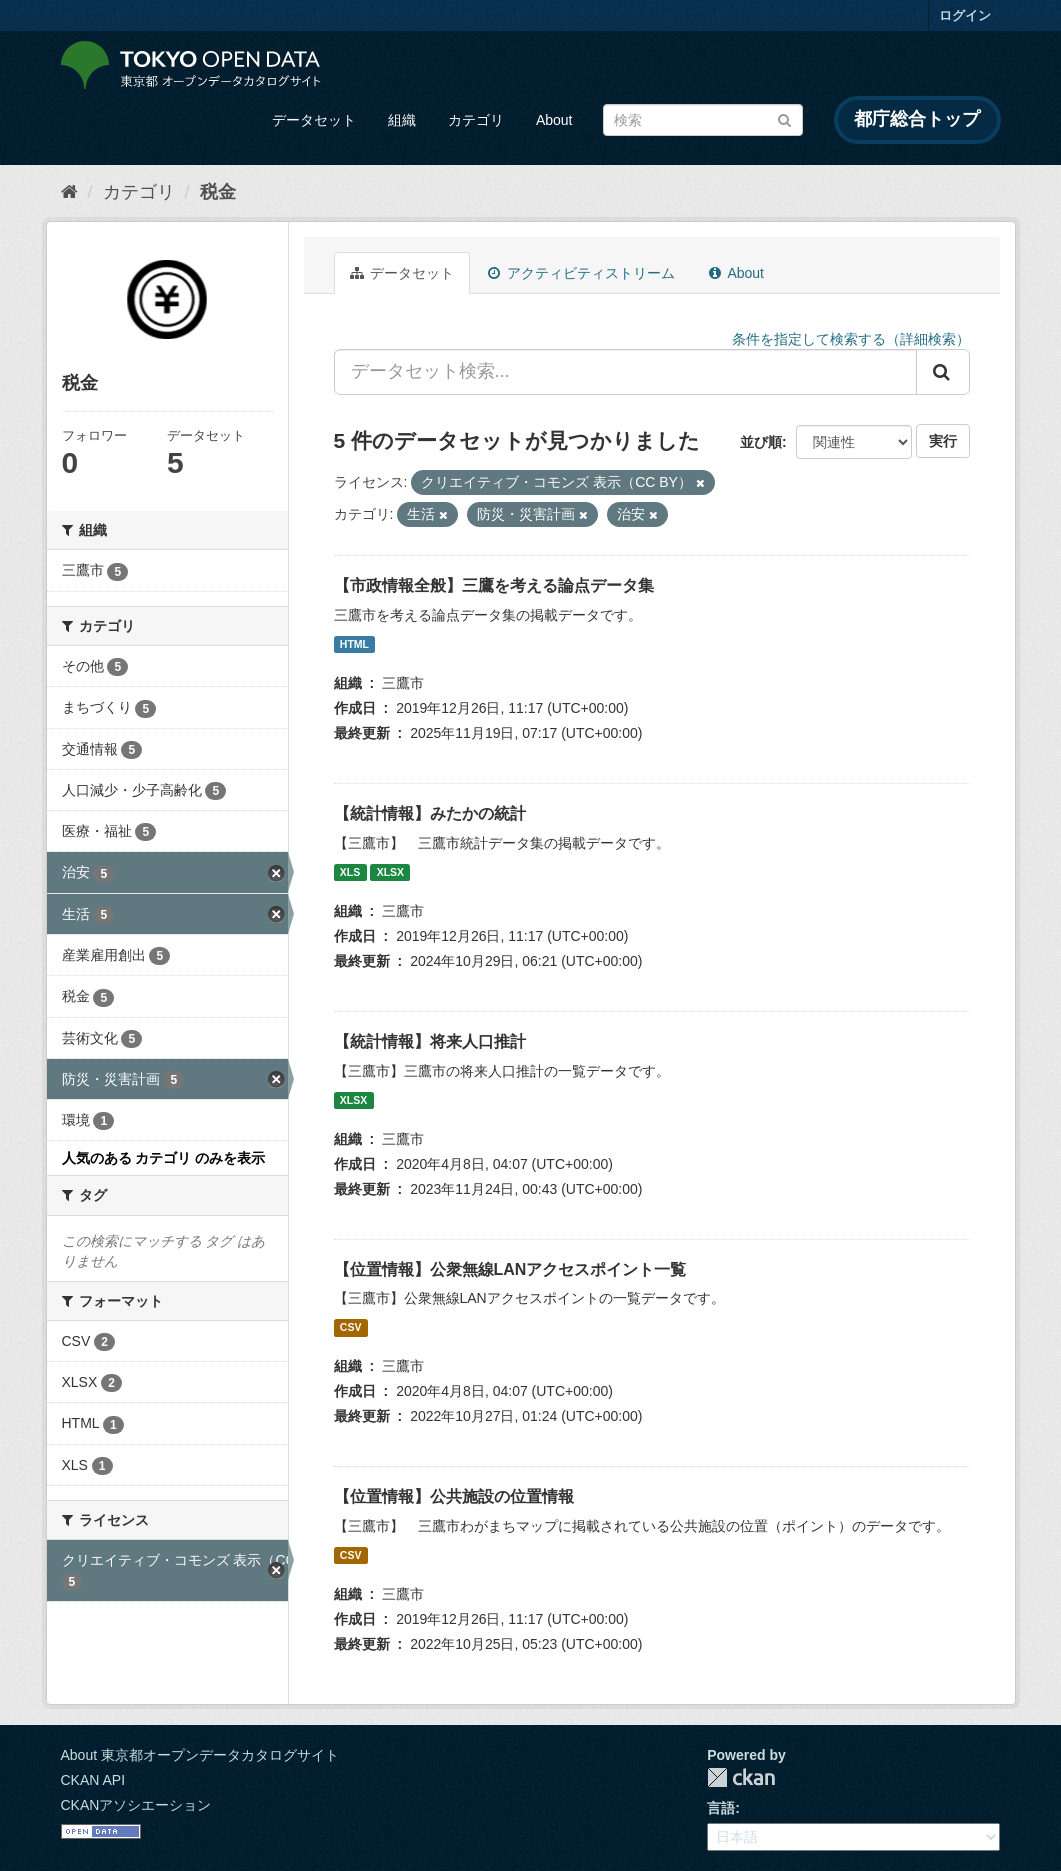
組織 (402, 120)
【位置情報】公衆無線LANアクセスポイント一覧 (510, 1269)
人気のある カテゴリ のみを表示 (164, 1158)
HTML (354, 644)
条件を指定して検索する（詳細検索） (851, 339)
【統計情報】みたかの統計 (430, 813)
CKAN (741, 1777)
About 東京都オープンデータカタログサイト (200, 1755)
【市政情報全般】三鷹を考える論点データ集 (494, 585)
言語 (721, 1808)
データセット (314, 120)
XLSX (390, 872)
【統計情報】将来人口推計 (430, 1041)
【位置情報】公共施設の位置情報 (454, 1496)
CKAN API (93, 1780)
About (554, 120)
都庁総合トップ (917, 119)
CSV (351, 1327)
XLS (350, 872)
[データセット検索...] (625, 372)
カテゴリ (476, 120)
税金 (218, 192)
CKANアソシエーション (136, 1805)
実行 (943, 441)
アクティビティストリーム (581, 273)
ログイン (965, 15)
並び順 (761, 442)
